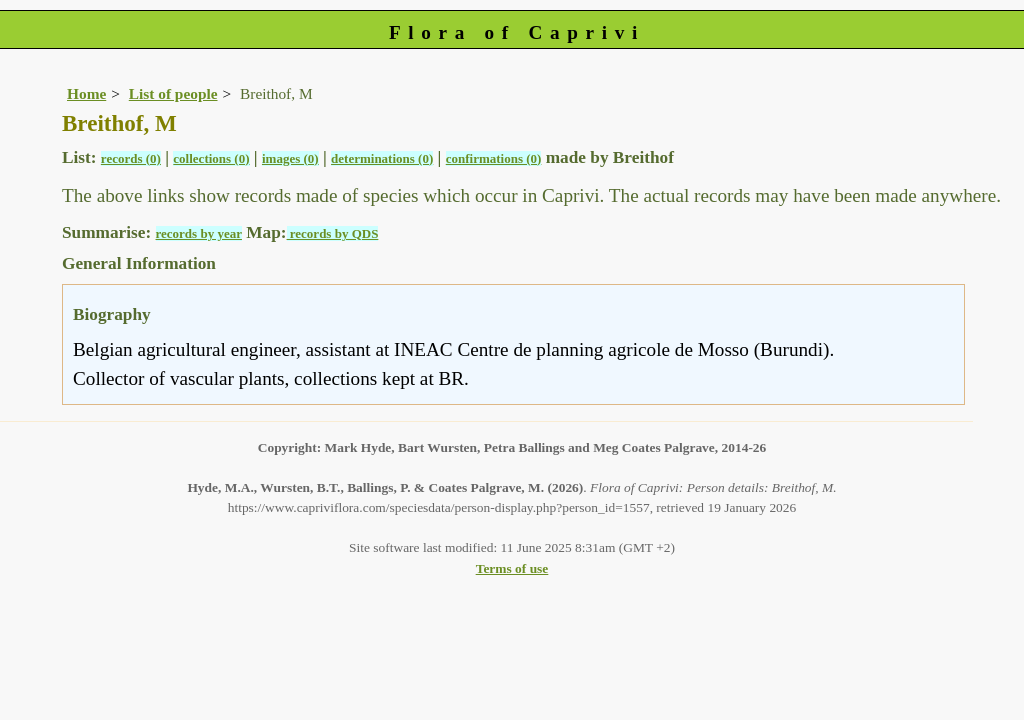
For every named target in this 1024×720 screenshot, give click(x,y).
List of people (173, 93)
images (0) (290, 158)
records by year (199, 233)
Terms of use (512, 568)
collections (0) (211, 158)
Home (86, 93)
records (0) (131, 158)
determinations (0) (382, 158)
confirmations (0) (494, 158)
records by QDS (333, 233)
